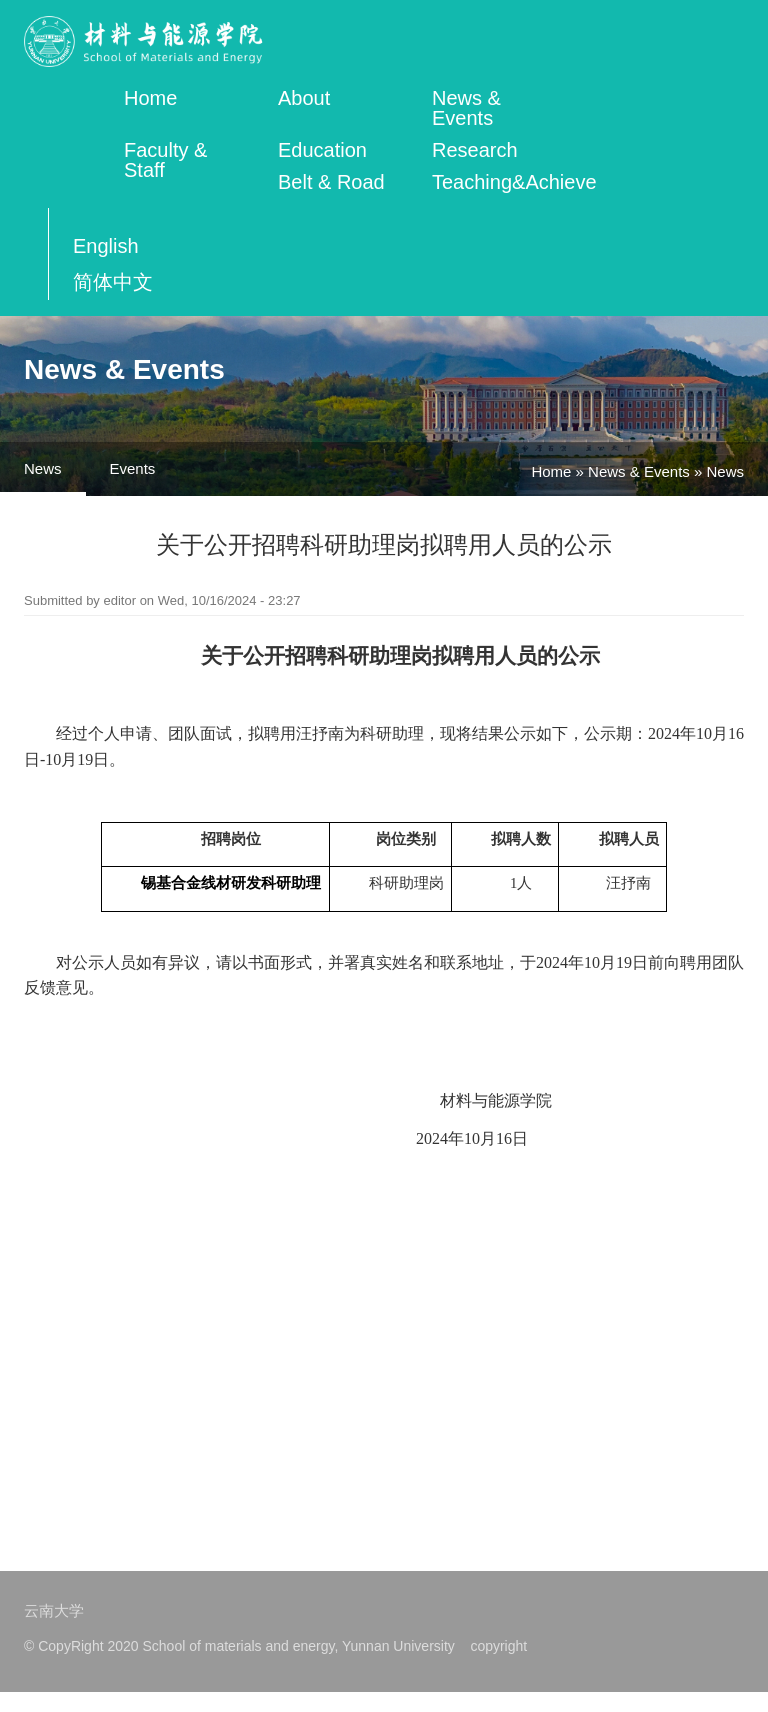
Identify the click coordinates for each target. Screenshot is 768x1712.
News (43, 468)
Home (150, 98)
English (106, 246)
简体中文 (113, 282)
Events (133, 468)
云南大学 (54, 1610)
